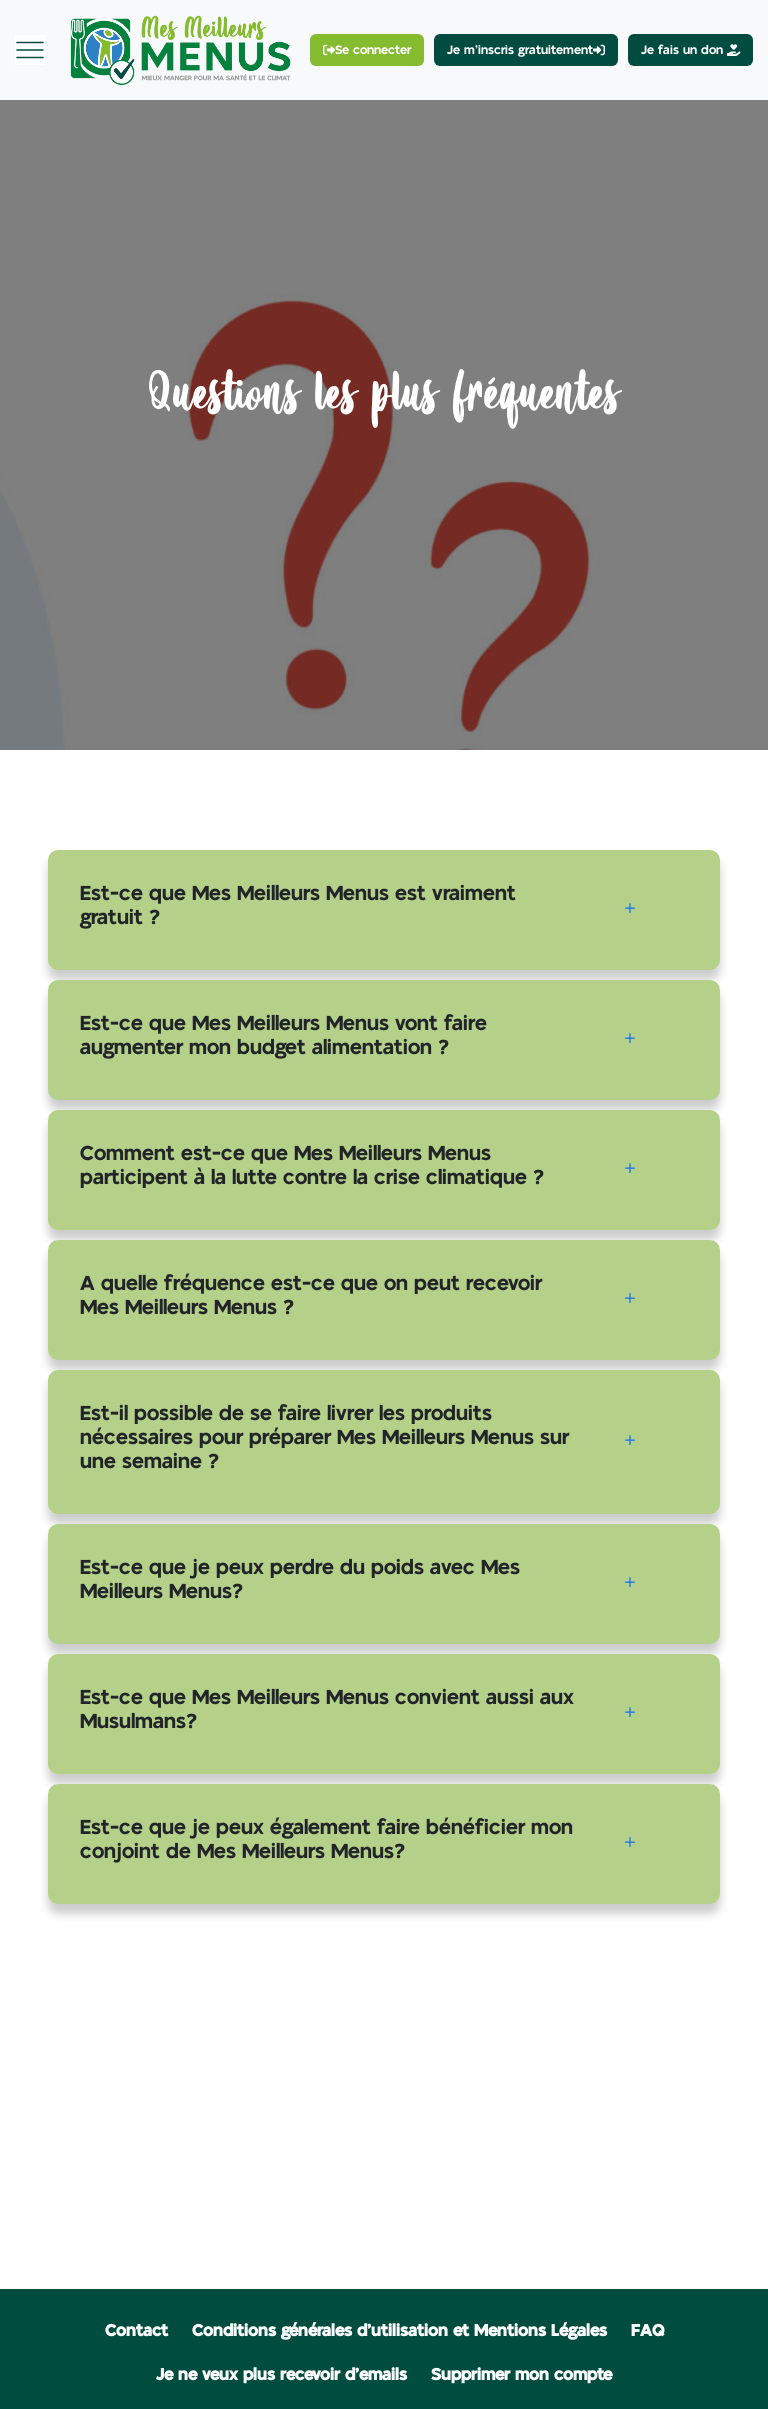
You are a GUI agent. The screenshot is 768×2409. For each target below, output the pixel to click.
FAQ (647, 2331)
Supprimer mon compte (521, 2375)
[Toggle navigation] (30, 50)
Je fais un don (691, 50)
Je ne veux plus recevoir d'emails (281, 2375)
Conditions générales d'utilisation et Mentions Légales (399, 2331)
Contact (136, 2331)
